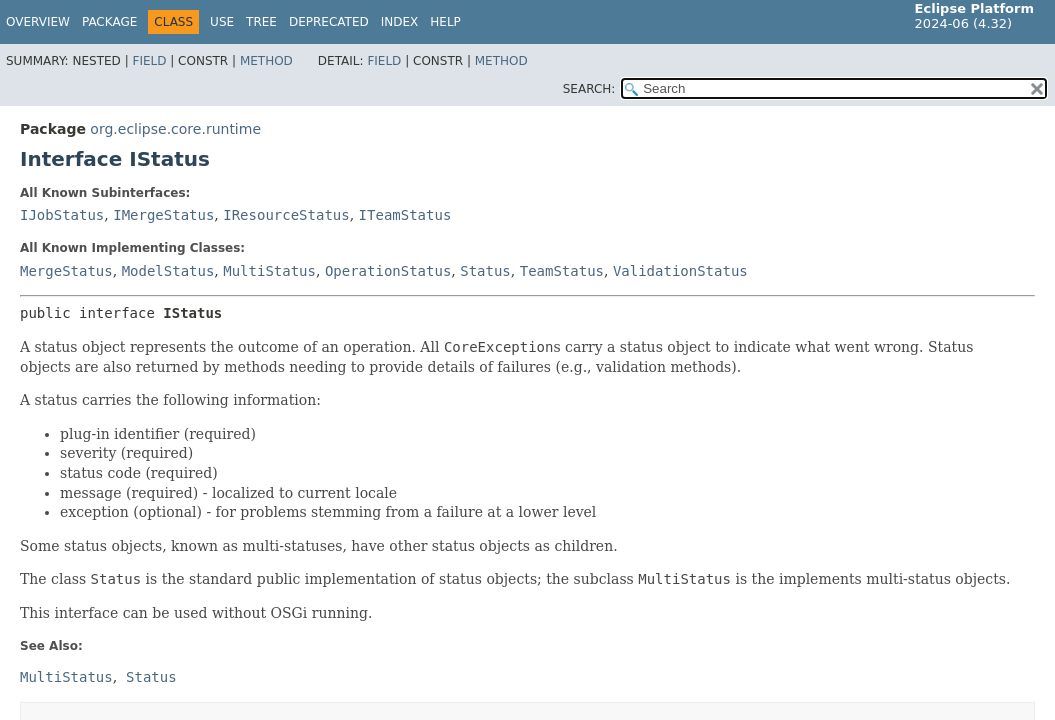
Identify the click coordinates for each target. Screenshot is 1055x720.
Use (222, 22)
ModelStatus (168, 271)
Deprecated (329, 22)
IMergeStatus (163, 215)
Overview (38, 22)
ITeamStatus (405, 215)
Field (149, 61)
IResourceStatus (286, 215)
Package (109, 22)
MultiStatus (269, 271)
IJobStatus (62, 215)
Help (445, 22)
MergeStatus (66, 271)
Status (485, 271)
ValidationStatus (680, 271)
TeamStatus (562, 271)
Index (400, 22)
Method (266, 61)
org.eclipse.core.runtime (175, 129)
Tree (261, 22)
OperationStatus (388, 271)
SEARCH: (589, 89)
